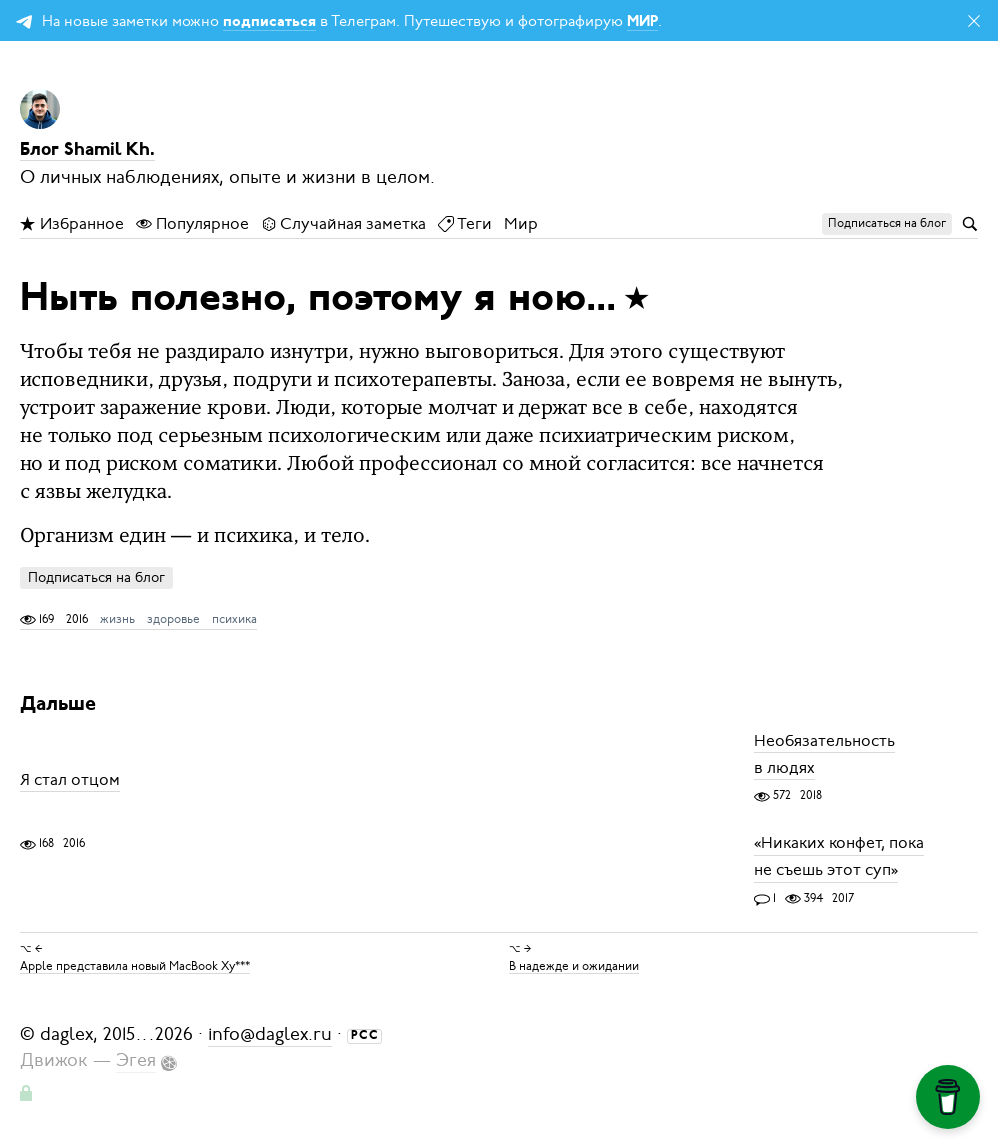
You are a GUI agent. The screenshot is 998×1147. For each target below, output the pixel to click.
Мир (521, 224)
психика (234, 619)
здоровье (173, 619)
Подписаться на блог (96, 577)
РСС (365, 1036)
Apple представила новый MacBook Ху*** (135, 965)
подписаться (269, 22)
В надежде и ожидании (574, 965)
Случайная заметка (343, 224)
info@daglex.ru (270, 1034)
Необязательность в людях (824, 754)
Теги (465, 224)
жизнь (117, 619)
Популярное (192, 224)
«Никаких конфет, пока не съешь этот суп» (839, 857)
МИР (642, 22)
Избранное (72, 224)
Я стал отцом (70, 780)
